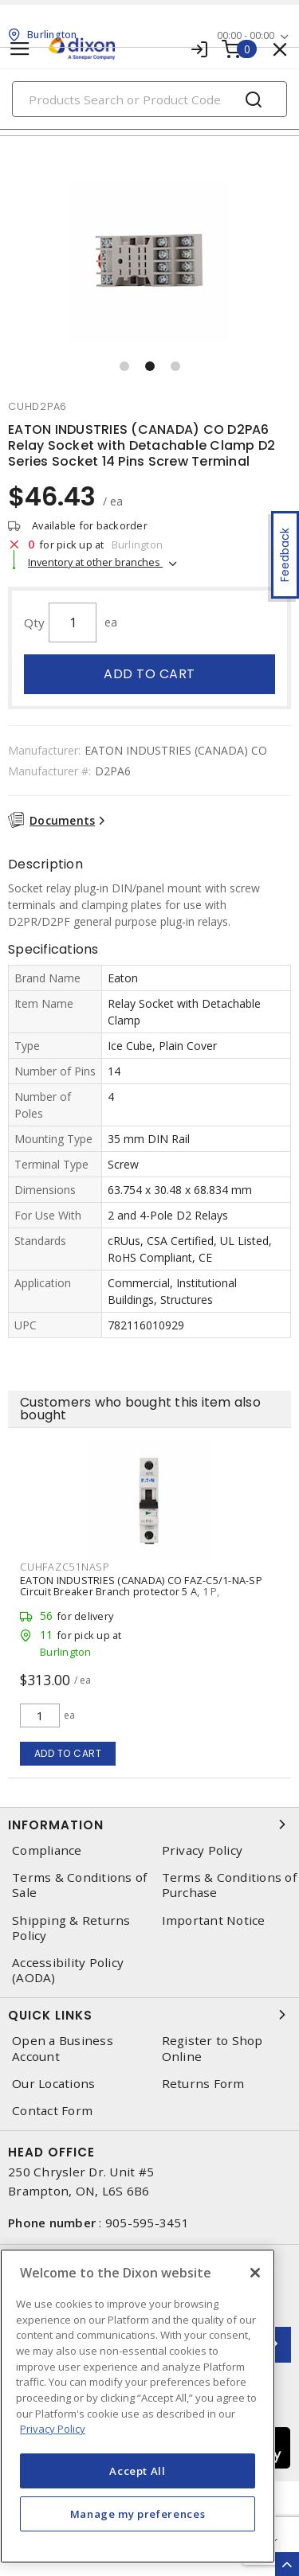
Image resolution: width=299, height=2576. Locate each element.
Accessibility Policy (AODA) (68, 1970)
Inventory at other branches (95, 562)
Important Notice (214, 1920)
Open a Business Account (62, 2048)
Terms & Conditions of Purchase (229, 1885)
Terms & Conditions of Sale (79, 1885)
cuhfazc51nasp (65, 1566)
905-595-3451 (147, 2223)
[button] (124, 366)
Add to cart (149, 674)
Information (149, 1824)
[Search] (149, 99)
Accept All (137, 2471)
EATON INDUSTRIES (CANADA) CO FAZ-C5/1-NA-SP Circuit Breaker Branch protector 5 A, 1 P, (141, 1585)
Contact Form (52, 2110)
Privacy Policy (202, 1850)
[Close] (255, 2272)
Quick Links (149, 2015)
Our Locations (53, 2083)
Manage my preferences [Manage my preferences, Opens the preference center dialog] (138, 2514)
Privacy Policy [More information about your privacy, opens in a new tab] (52, 2429)
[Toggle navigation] (20, 48)
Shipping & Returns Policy (71, 1928)
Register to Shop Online (212, 2048)
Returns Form (203, 2083)
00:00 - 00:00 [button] (245, 35)
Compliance (47, 1850)
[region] (137, 2406)
